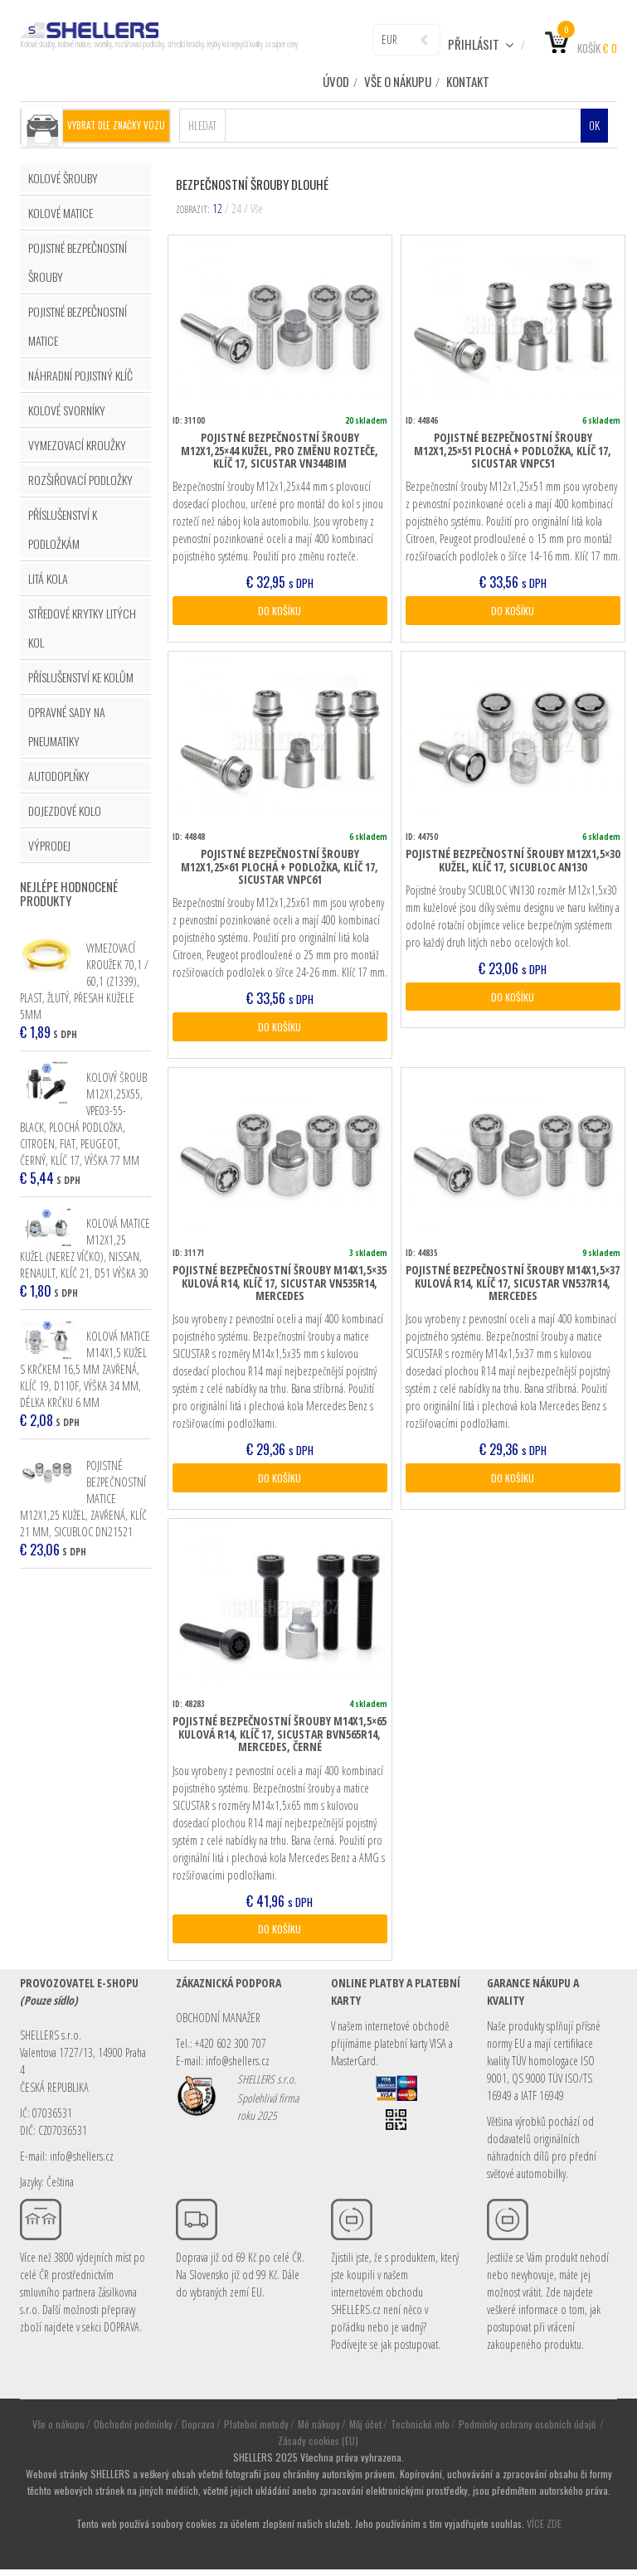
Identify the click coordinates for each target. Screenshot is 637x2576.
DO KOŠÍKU (279, 610)
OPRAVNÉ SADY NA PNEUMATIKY (66, 724)
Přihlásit (481, 44)
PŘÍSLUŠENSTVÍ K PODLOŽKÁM (62, 527)
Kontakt (467, 81)
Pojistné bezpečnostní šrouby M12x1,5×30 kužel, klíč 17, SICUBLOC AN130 (513, 861)
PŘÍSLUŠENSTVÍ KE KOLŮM (81, 675)
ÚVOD (336, 81)
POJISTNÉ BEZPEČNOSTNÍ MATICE (77, 324)
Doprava (198, 2430)
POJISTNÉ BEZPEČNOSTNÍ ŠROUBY (77, 260)
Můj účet (365, 2430)
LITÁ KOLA (48, 576)
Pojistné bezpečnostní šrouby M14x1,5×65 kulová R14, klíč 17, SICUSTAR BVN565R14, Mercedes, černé (280, 1738)
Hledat (202, 123)
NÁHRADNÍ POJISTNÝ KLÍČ (80, 373)
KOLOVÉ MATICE (60, 211)
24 (236, 207)
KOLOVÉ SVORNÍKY (66, 408)
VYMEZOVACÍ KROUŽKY (77, 443)
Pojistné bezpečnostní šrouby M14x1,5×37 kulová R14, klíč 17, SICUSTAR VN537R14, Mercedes (513, 1285)
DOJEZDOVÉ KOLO (64, 808)
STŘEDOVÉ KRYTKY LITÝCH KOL (82, 626)
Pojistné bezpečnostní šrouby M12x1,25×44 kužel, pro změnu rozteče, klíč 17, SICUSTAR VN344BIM (279, 448)
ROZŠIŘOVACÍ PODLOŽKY (80, 478)
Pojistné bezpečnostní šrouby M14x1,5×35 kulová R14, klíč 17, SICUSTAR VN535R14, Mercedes (280, 1285)
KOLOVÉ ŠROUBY (63, 176)
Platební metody (256, 2430)
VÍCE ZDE (544, 2530)
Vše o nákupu (397, 81)
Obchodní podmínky (133, 2430)
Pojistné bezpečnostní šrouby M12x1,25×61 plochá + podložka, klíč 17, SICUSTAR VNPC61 (279, 867)
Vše (256, 207)
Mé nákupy (319, 2430)
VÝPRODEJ (49, 843)
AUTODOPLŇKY (59, 774)
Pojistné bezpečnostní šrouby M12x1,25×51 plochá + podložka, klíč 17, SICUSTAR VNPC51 (512, 448)
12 (217, 207)
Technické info (420, 2430)
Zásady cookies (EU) (318, 2447)
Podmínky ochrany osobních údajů (528, 2430)
